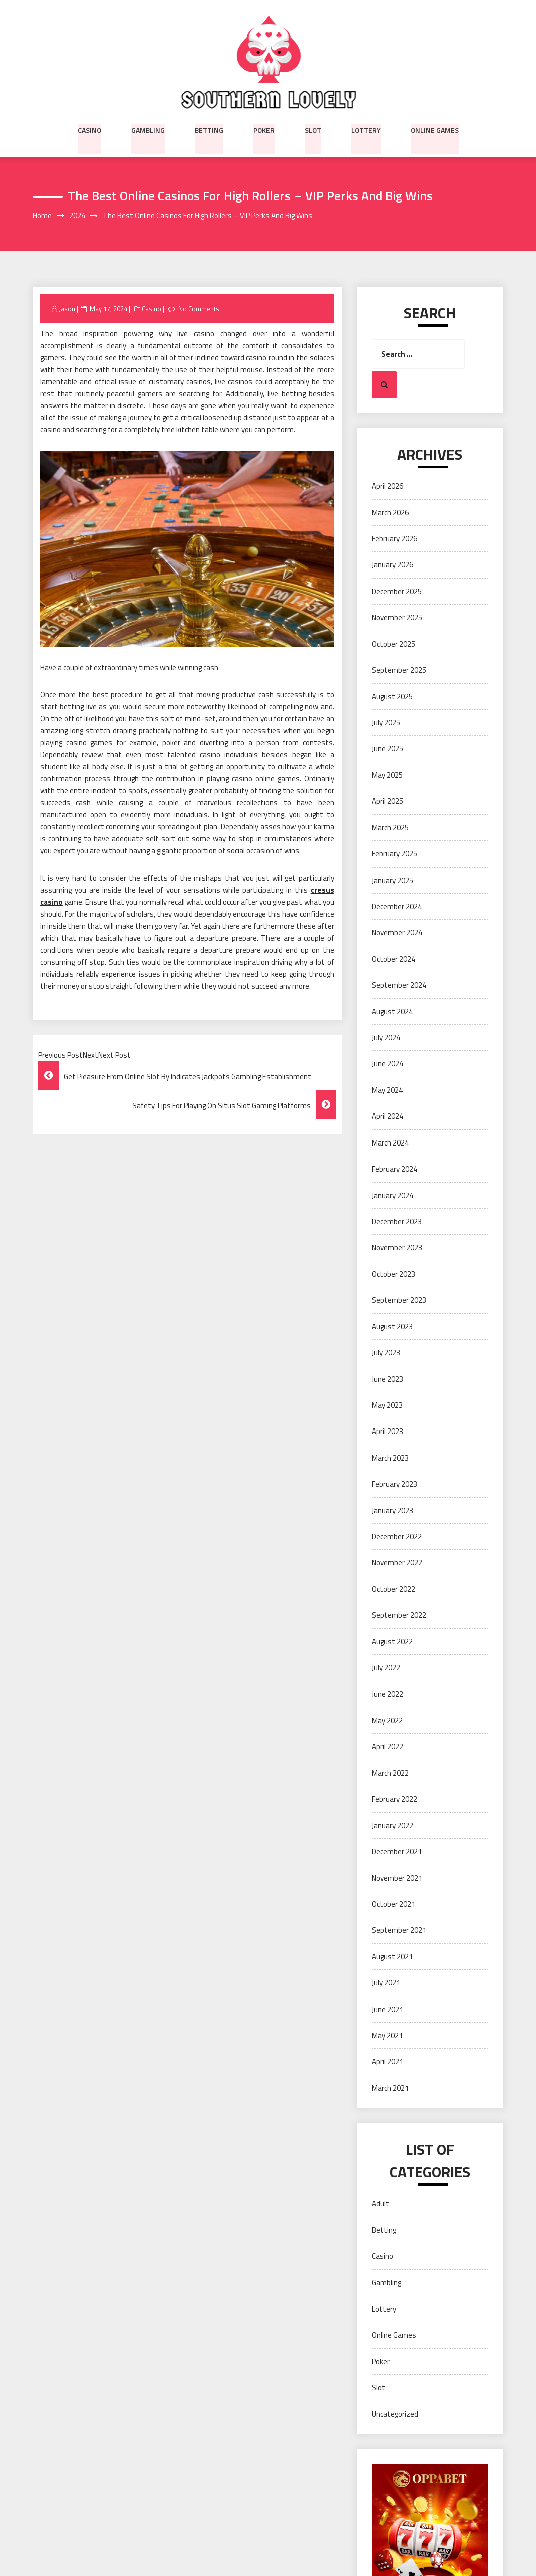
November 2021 (397, 1878)
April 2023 (387, 1432)
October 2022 (393, 1589)
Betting (209, 129)
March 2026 (390, 512)
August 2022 (392, 1641)
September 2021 (399, 1930)
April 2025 (387, 801)
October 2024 (393, 959)
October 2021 (393, 1904)
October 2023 (393, 1274)
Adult (380, 2204)
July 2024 (386, 1038)
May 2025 (387, 775)
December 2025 (397, 591)
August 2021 (392, 1956)
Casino (89, 129)
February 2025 (394, 854)
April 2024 (387, 1116)
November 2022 (397, 1563)
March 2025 (390, 827)
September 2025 (399, 670)
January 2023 (392, 1510)
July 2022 (386, 1668)
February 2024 (394, 1169)
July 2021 (386, 1983)
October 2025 (393, 644)
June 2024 (387, 1064)
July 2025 (386, 723)
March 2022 (390, 1773)
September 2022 (399, 1615)
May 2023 (387, 1405)
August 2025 (392, 696)
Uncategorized (395, 2414)
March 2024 (390, 1143)
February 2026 (394, 539)
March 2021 (390, 2088)
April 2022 (387, 1747)
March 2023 (390, 1458)
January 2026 (392, 565)
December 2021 (397, 1852)
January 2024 (392, 1195)
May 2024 (387, 1090)
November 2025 (397, 618)
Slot (313, 129)
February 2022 (394, 1799)
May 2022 (387, 1721)
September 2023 (399, 1300)
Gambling (148, 129)
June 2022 (387, 1694)
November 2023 (397, 1248)
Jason (67, 309)
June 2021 (387, 2009)
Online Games (435, 129)
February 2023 (394, 1484)
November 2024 (397, 933)
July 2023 (386, 1353)
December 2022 (397, 1537)
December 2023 (397, 1222)
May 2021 (387, 2036)
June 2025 (387, 749)
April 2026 (387, 486)
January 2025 (392, 880)
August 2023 (392, 1326)
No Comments (199, 309)
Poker (264, 129)
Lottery (366, 129)
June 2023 (387, 1379)
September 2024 (399, 985)
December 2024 (397, 907)
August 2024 (392, 1011)
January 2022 (392, 1825)
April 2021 (387, 2062)
